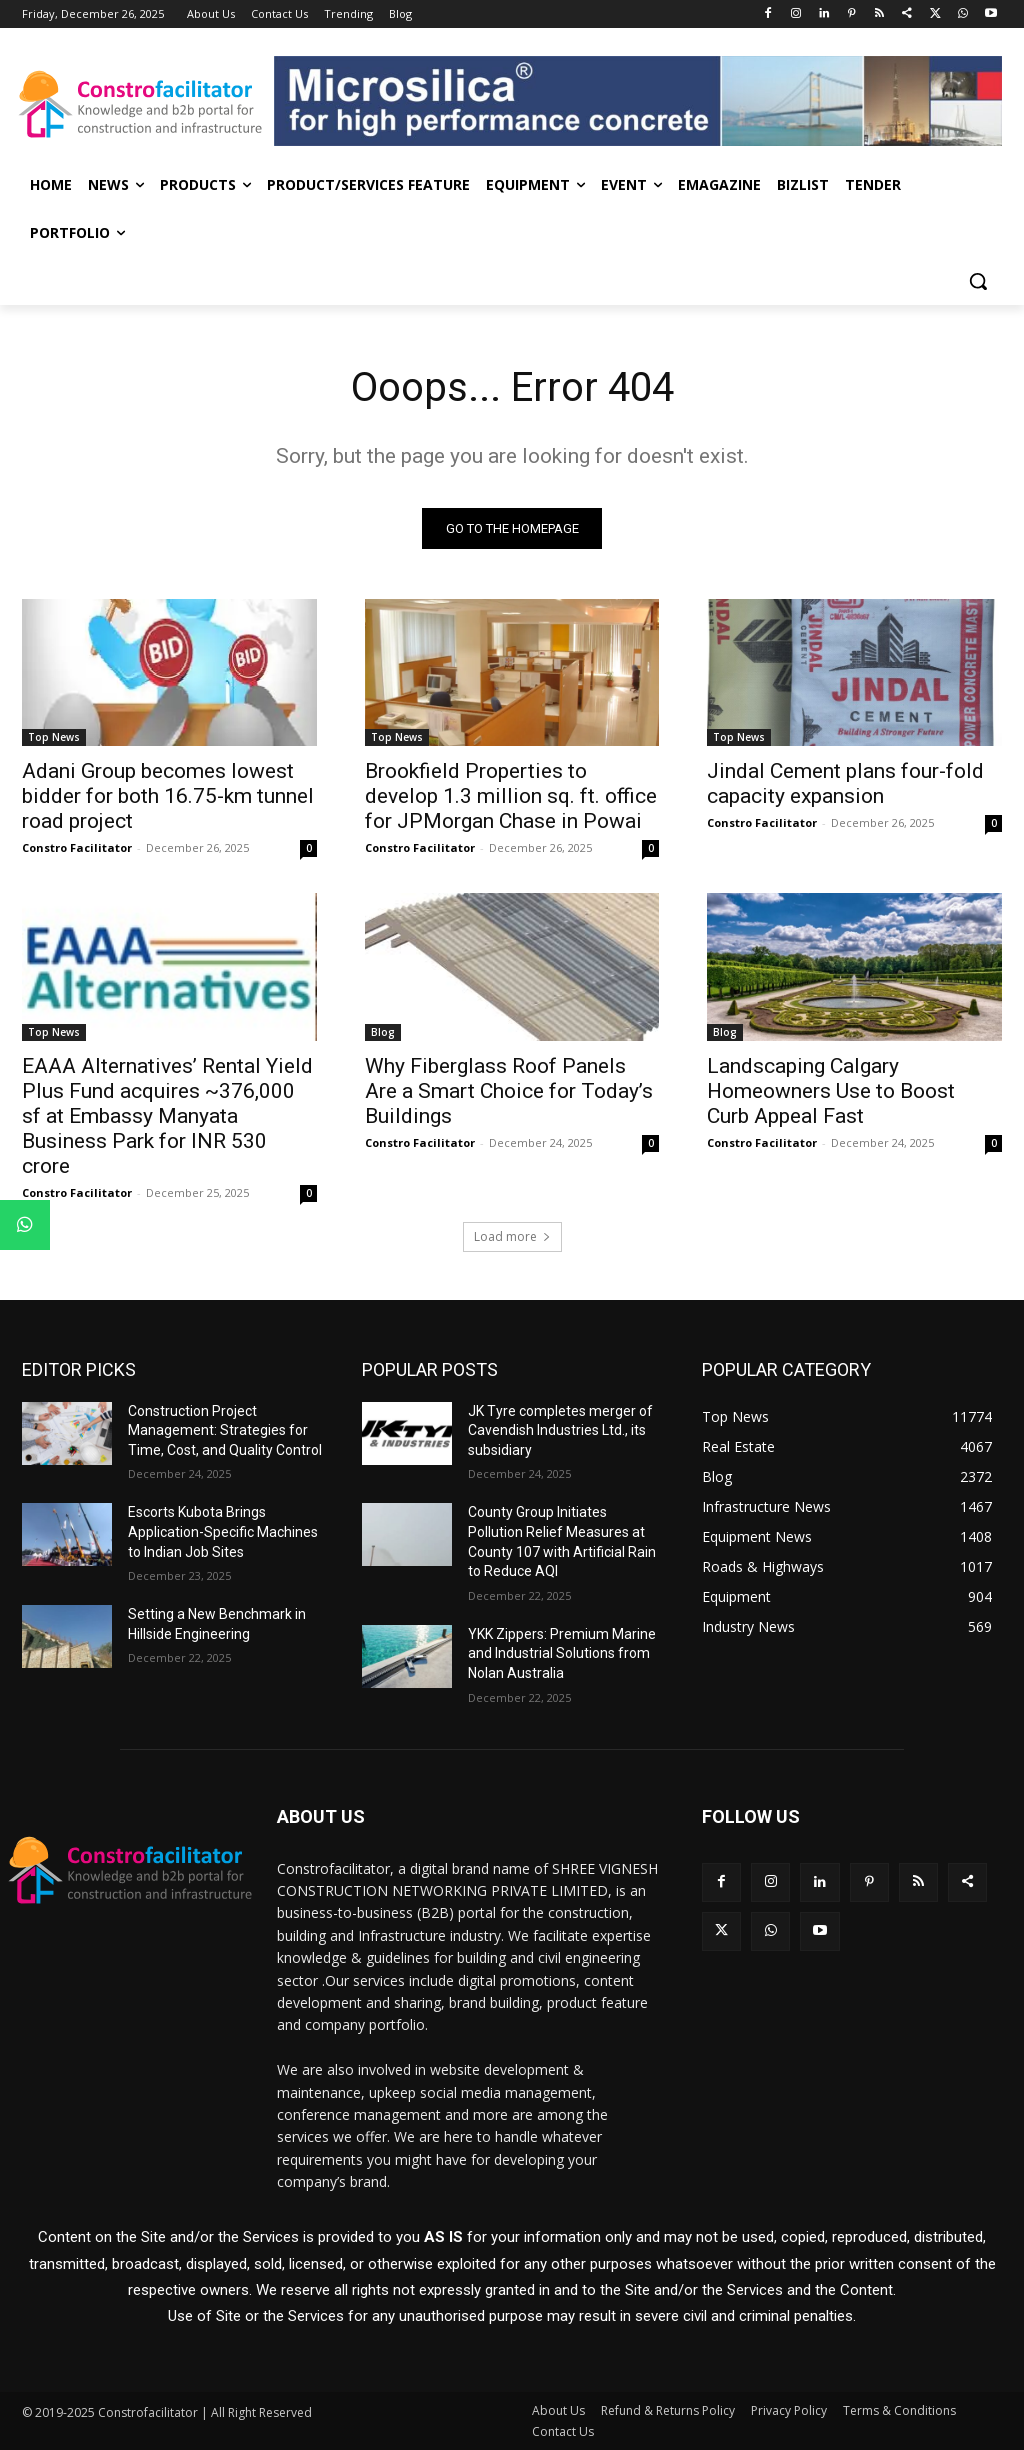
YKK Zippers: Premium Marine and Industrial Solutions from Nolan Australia (562, 1653)
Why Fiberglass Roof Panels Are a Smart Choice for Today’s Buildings (509, 1091)
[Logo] (139, 104)
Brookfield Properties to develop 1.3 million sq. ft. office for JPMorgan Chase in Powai (511, 796)
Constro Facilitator (77, 847)
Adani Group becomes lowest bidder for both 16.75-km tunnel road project (168, 796)
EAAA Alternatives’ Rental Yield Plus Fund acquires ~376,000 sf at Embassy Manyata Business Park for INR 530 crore (167, 1116)
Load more (512, 1236)
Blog (383, 1032)
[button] (978, 281)
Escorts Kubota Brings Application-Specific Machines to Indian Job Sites (223, 1532)
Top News (54, 737)
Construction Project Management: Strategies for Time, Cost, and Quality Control (225, 1430)
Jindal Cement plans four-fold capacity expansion (845, 783)
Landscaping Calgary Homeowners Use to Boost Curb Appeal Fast (831, 1091)
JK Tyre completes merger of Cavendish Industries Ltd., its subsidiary (560, 1430)
